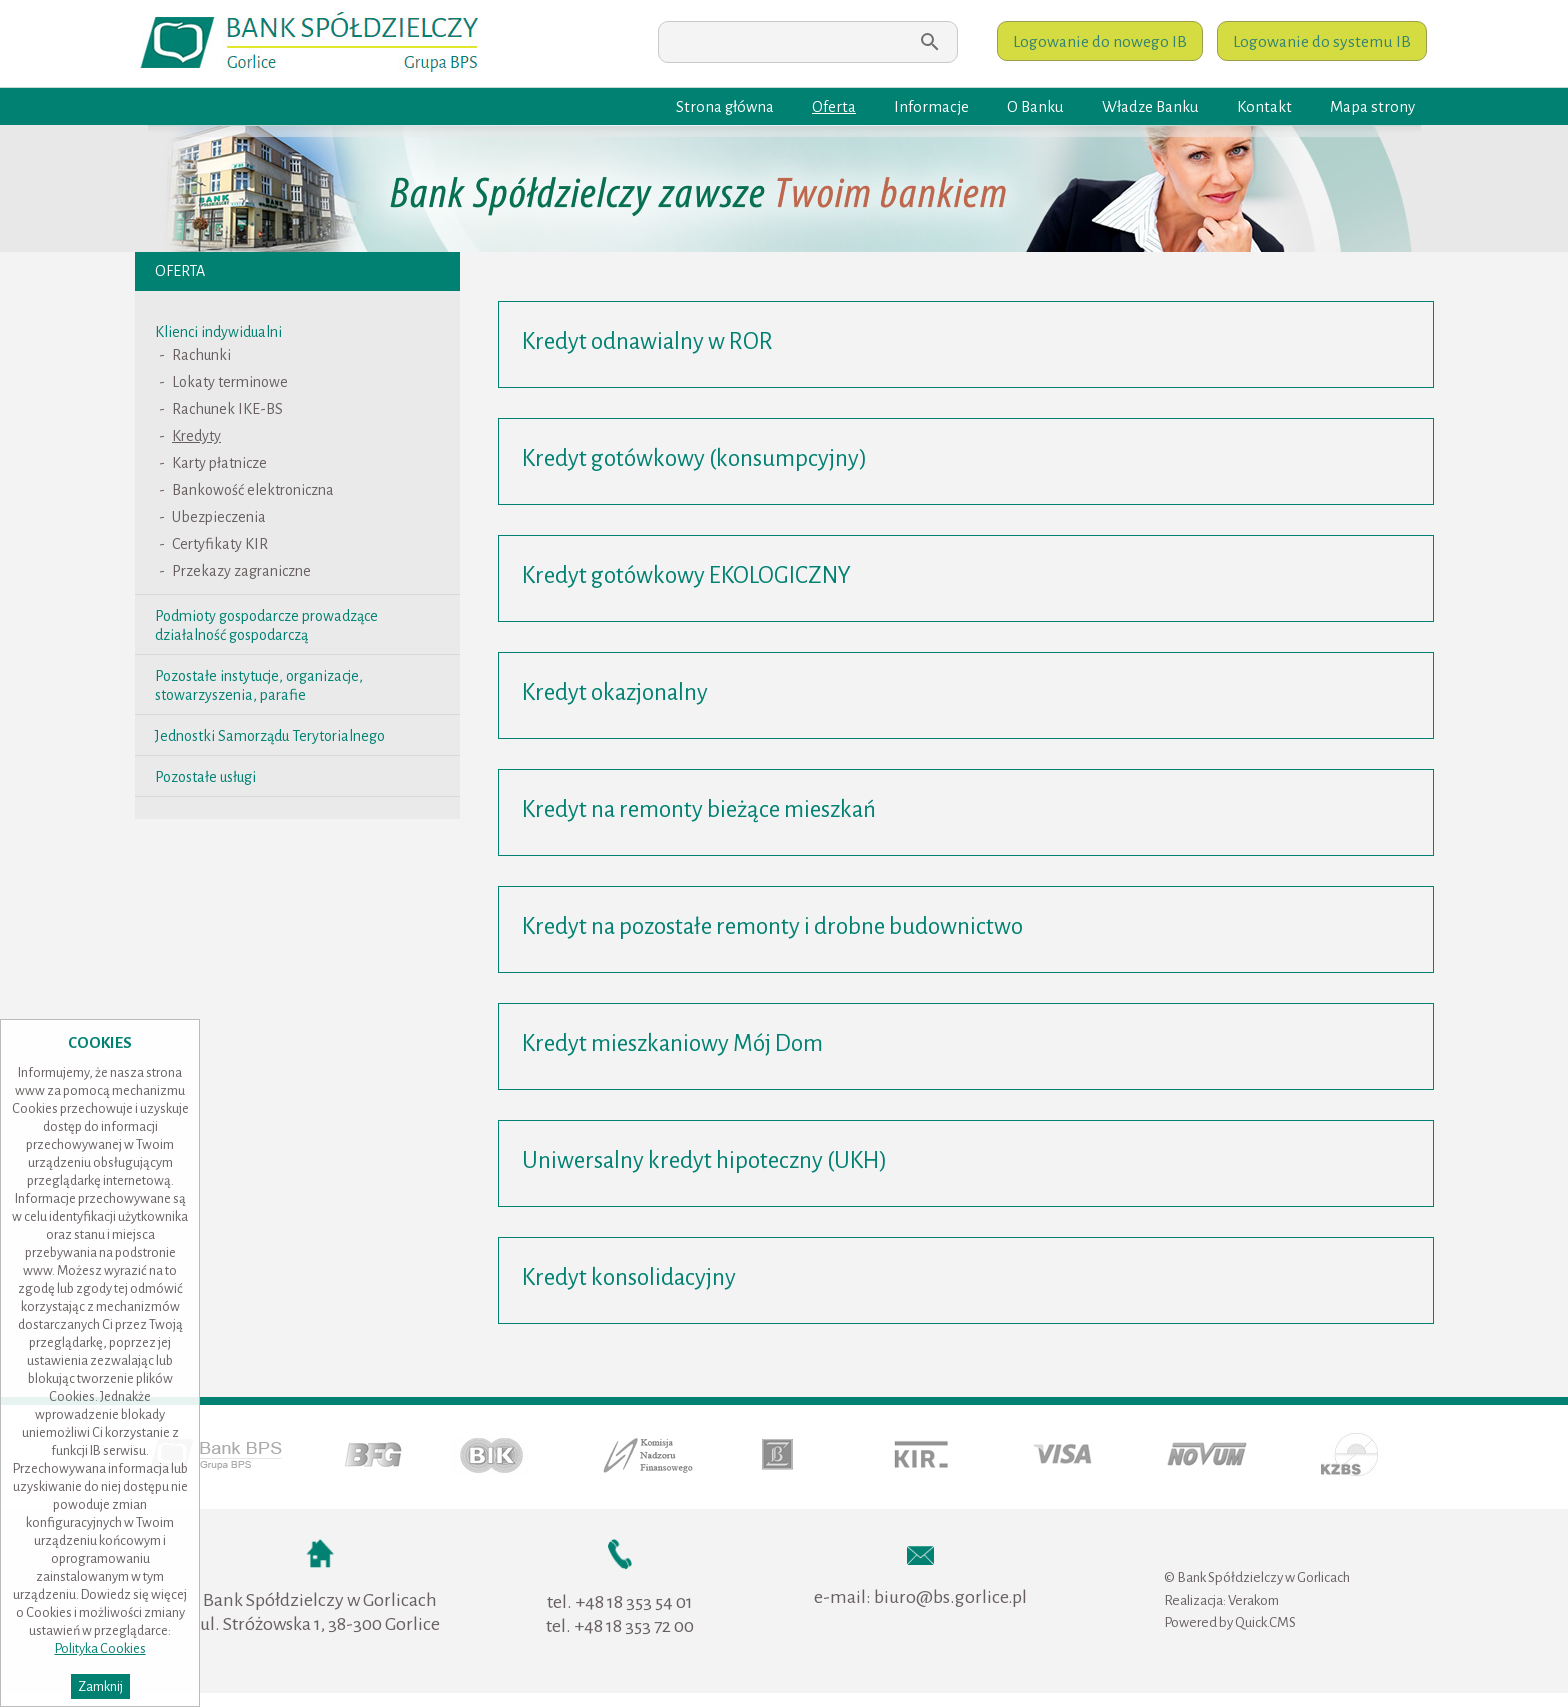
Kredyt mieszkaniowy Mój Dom (672, 1043)
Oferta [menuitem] (834, 107)
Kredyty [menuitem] (196, 436)
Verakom (1253, 1600)
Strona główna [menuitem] (725, 107)
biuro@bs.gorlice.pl (950, 1597)
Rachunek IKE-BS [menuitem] (227, 409)
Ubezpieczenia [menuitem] (219, 517)
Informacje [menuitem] (931, 107)
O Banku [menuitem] (1035, 107)
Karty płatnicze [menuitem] (219, 463)
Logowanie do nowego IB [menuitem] (1100, 42)
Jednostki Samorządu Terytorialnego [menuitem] (270, 736)
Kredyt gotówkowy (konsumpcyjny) (694, 458)
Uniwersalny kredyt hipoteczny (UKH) (704, 1160)
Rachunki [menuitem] (201, 355)
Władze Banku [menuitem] (1150, 107)
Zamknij (100, 1686)
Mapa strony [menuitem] (1372, 107)
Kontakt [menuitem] (1264, 107)
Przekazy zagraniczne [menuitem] (241, 571)
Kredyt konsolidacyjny (629, 1277)
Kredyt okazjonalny (615, 692)
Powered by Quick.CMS (1230, 1622)
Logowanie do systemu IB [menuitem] (1322, 42)
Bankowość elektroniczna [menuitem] (253, 490)
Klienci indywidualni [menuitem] (218, 332)
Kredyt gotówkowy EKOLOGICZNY (686, 575)
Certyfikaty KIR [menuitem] (220, 544)
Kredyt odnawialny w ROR (647, 341)
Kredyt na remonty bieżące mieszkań (699, 809)
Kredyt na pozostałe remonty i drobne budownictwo (772, 926)
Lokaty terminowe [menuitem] (230, 382)
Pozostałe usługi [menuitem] (205, 777)
